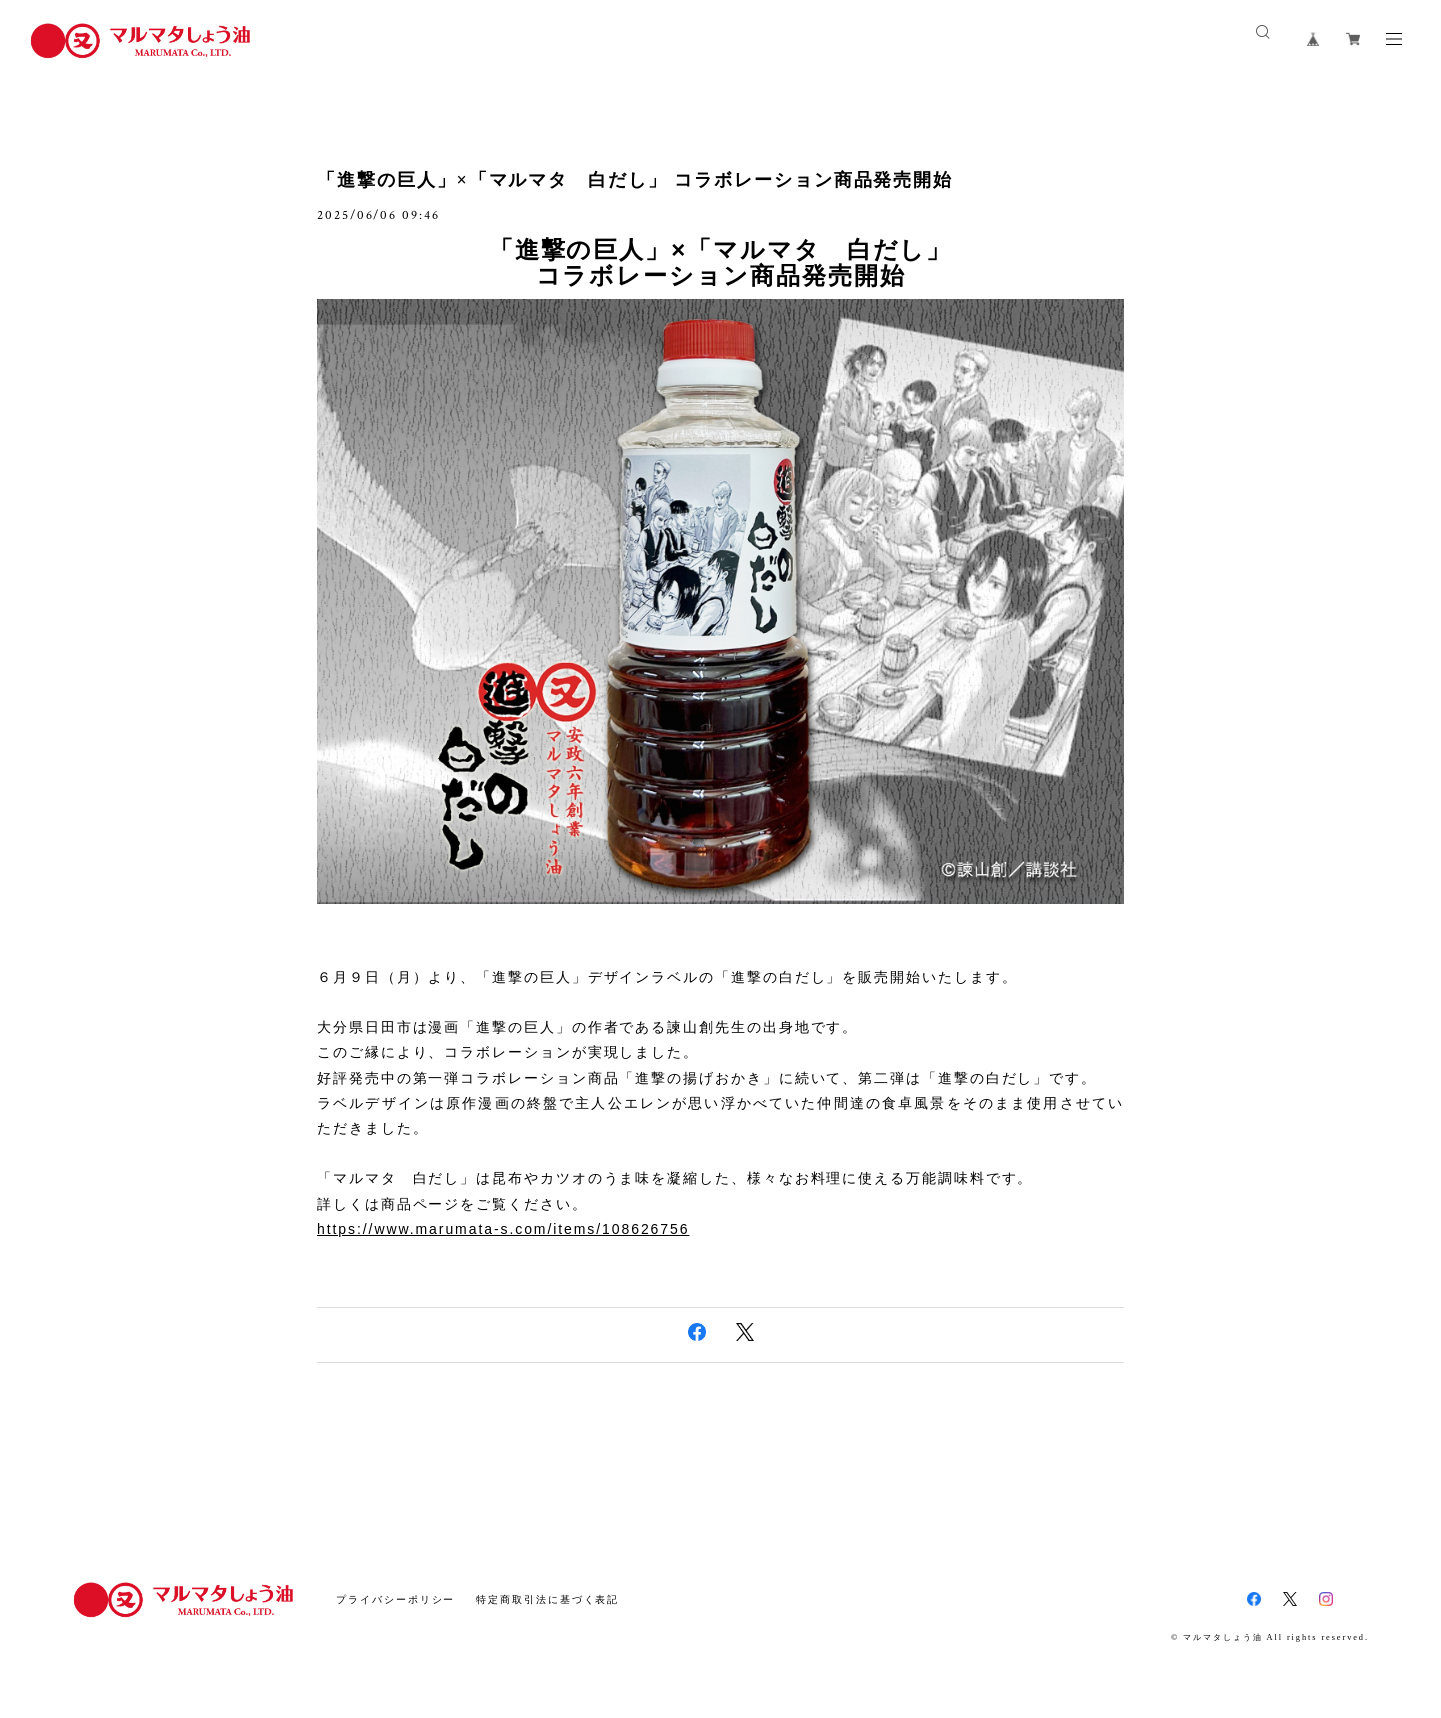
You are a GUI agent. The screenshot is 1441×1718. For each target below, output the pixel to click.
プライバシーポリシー (395, 1599)
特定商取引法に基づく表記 (547, 1599)
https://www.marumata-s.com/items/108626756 (503, 1229)
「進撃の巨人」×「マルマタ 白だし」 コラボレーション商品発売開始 (635, 180)
